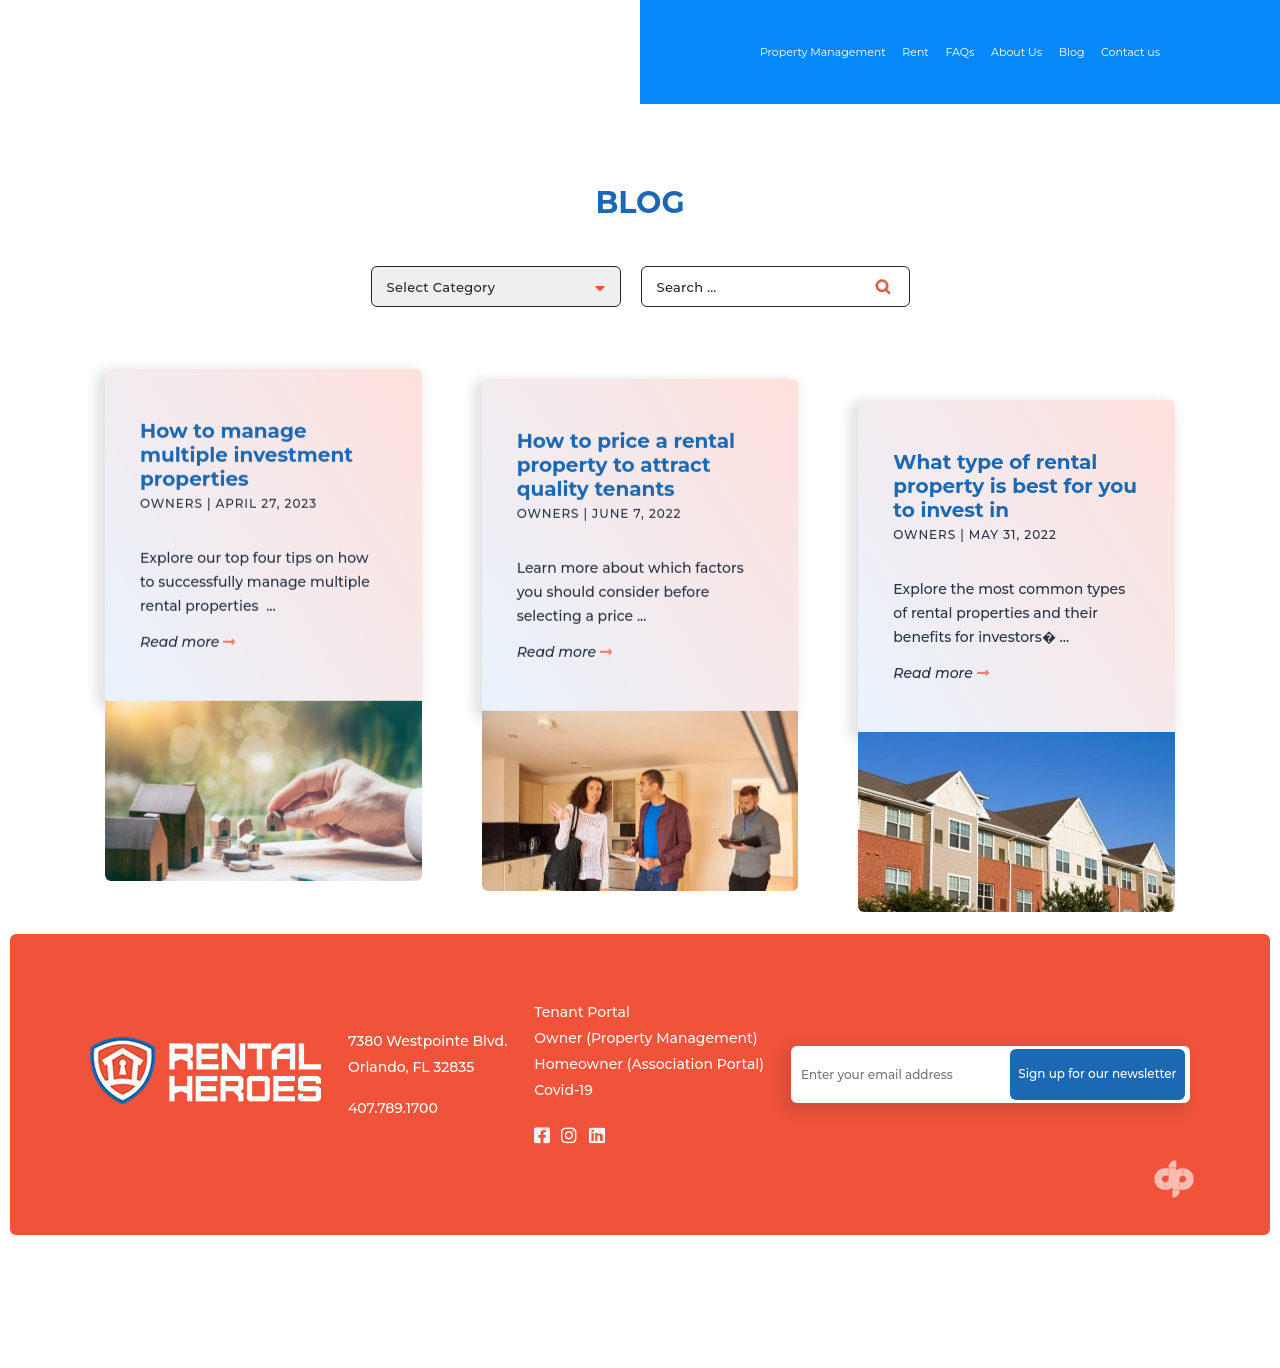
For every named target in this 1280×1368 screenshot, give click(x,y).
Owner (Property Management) (645, 1038)
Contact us (1130, 52)
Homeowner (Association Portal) (649, 1064)
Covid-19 (563, 1090)
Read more (187, 665)
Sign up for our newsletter (1097, 1074)
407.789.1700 (393, 1108)
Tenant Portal (582, 1012)
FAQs (959, 52)
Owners (171, 526)
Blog (1072, 52)
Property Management (823, 52)
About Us (1016, 52)
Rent (915, 52)
